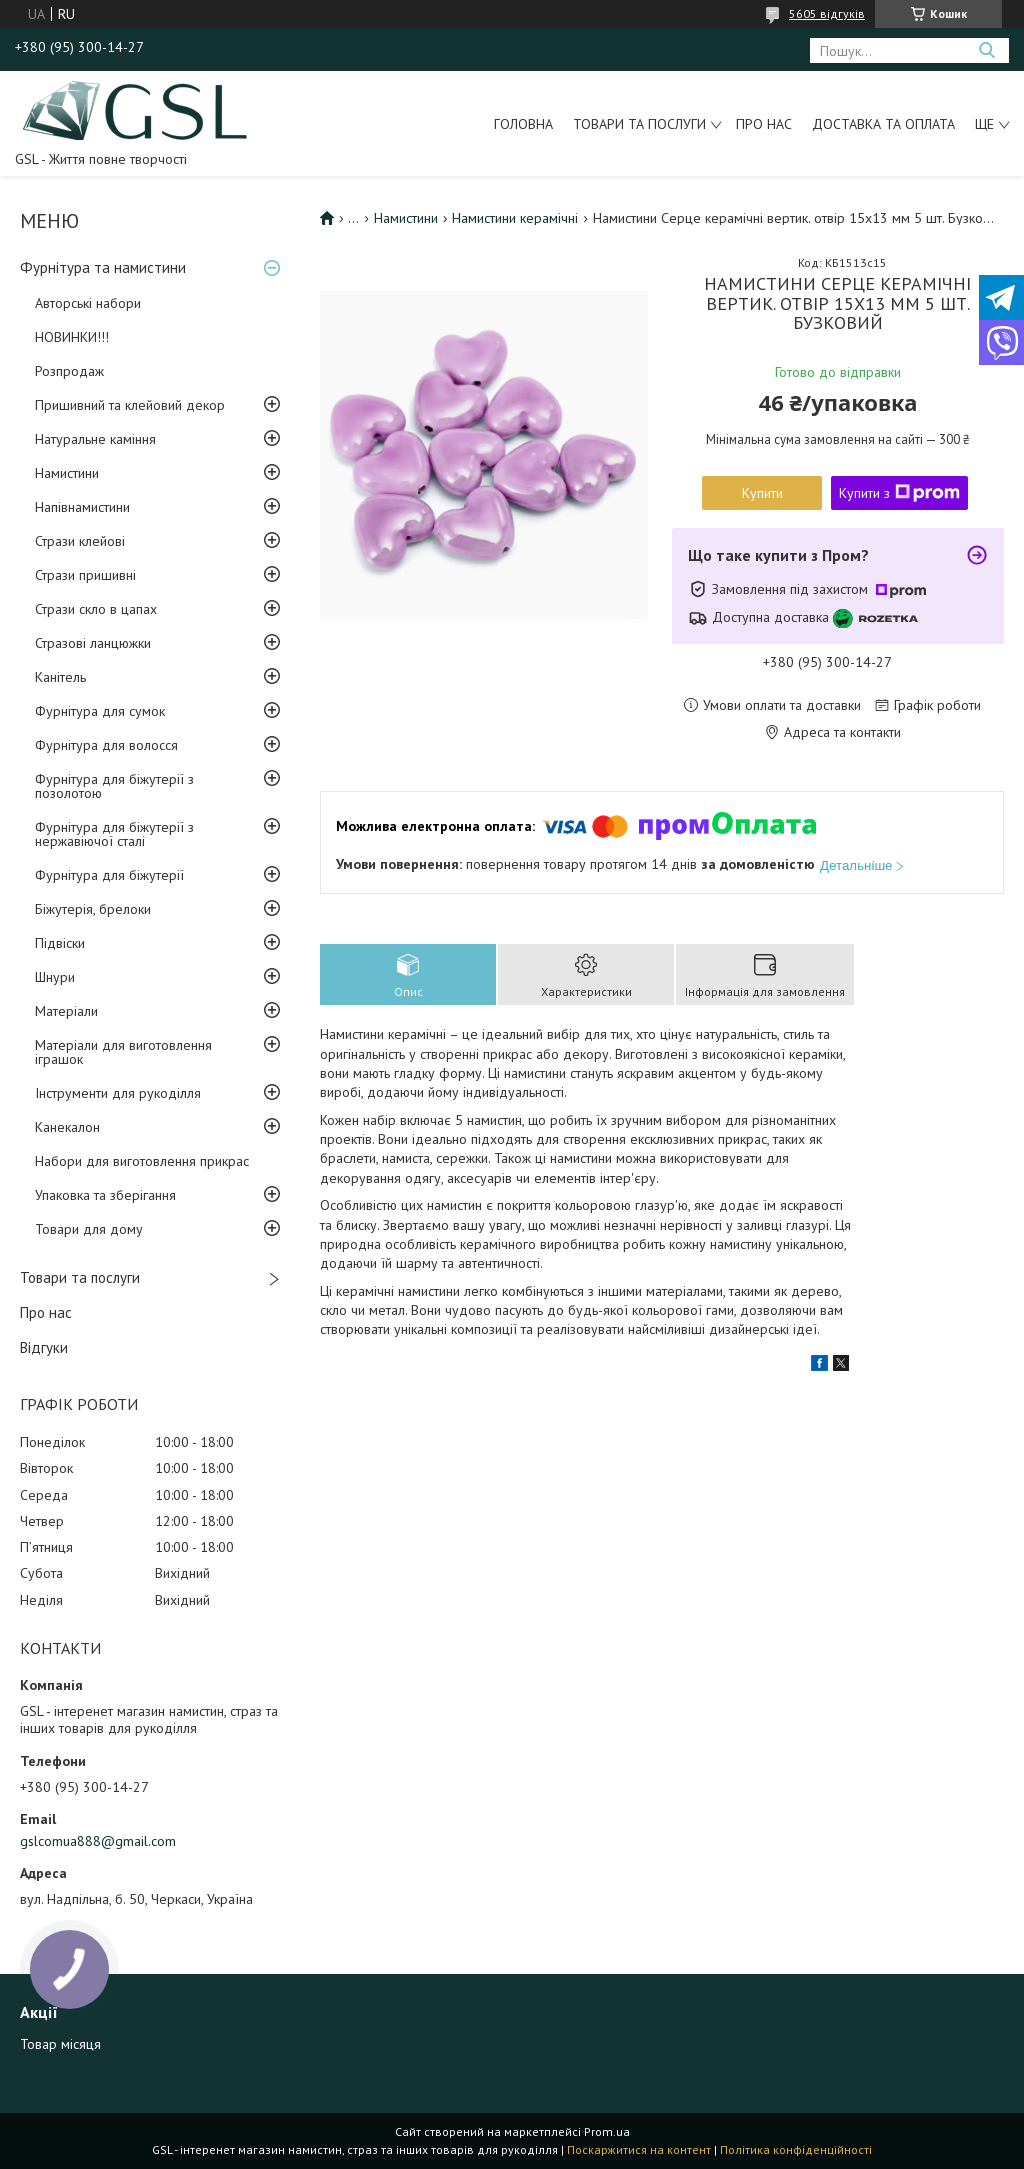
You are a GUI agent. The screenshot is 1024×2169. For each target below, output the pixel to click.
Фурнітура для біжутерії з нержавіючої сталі (114, 834)
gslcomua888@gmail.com (98, 1841)
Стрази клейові (80, 541)
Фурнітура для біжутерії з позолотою (114, 786)
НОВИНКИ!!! (72, 337)
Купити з (899, 493)
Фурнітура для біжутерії (109, 875)
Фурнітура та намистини (103, 267)
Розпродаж (69, 371)
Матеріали (66, 1011)
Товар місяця (60, 2044)
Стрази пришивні (85, 575)
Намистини (67, 473)
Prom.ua (607, 2131)
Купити (762, 493)
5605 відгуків (827, 13)
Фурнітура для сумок (100, 711)
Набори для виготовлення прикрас (142, 1161)
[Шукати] (986, 50)
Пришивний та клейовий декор (130, 405)
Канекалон (67, 1127)
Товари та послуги (639, 124)
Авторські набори (88, 303)
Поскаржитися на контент (639, 2149)
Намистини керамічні (515, 218)
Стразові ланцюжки (93, 643)
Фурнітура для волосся (106, 745)
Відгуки (44, 1347)
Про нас (764, 124)
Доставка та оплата (883, 124)
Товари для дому (89, 1229)
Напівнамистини (82, 507)
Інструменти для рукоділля (118, 1093)
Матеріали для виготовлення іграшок (123, 1052)
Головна (523, 124)
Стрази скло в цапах (96, 609)
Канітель (60, 677)
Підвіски (60, 943)
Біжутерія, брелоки (93, 909)
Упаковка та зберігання (105, 1195)
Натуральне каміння (95, 439)
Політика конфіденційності (796, 2149)
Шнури (55, 977)
